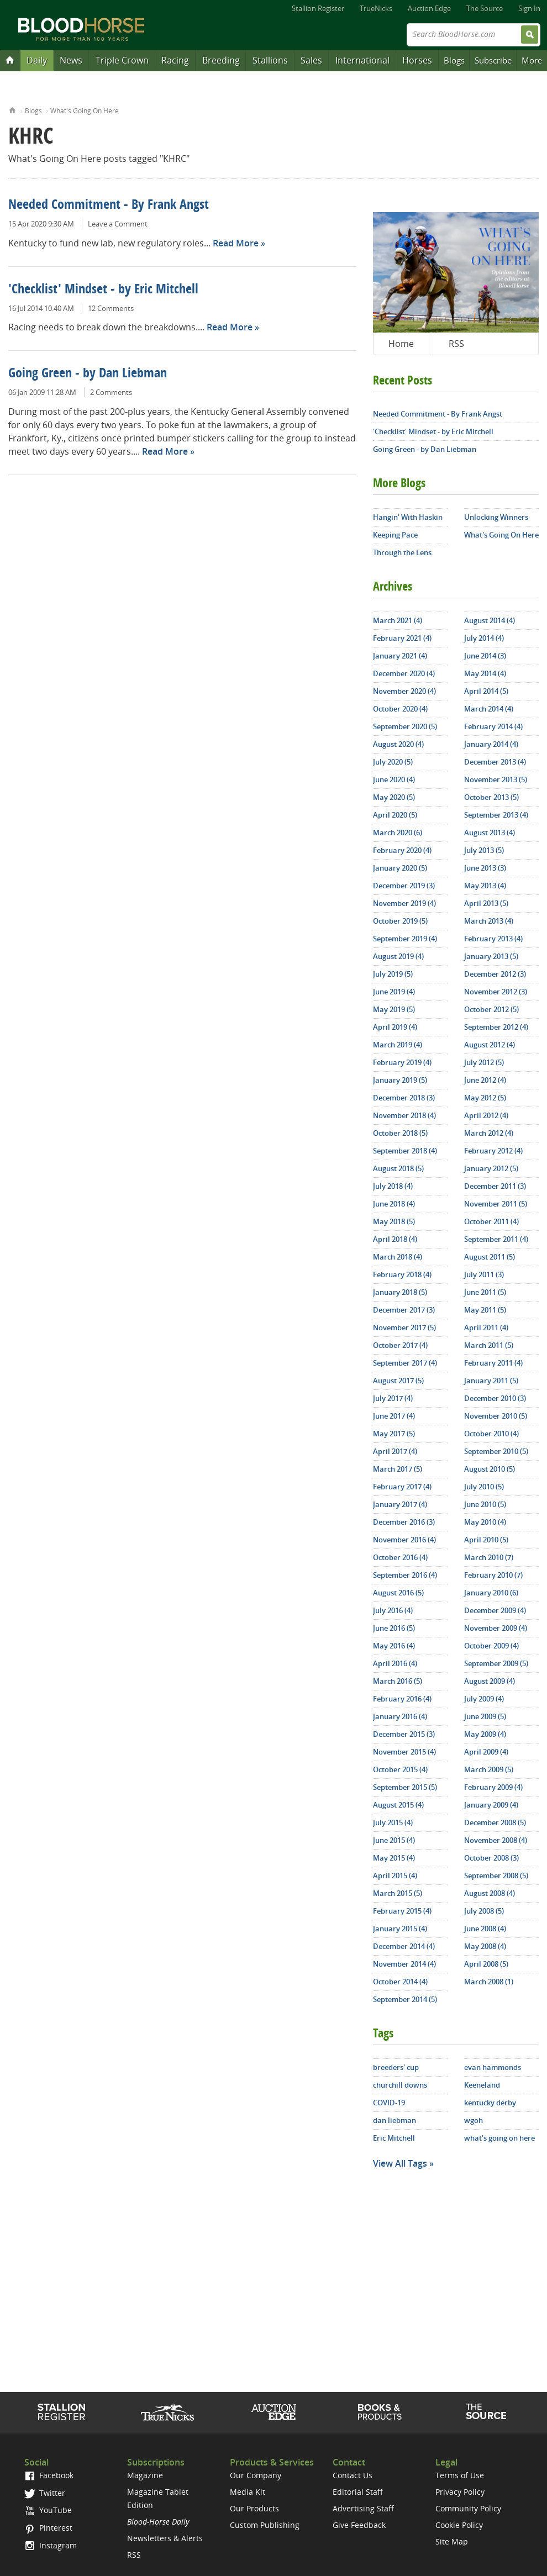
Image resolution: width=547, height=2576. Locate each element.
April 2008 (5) (486, 1964)
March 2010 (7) (488, 1557)
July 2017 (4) (393, 1398)
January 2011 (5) (491, 1381)
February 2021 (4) (402, 638)
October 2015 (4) (400, 1769)
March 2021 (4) (397, 620)
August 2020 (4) (398, 744)
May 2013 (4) (485, 886)
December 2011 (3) (495, 1186)
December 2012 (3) (495, 974)
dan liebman (394, 2120)
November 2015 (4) (404, 1752)
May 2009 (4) (485, 1734)
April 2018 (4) (395, 1239)
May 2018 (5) (394, 1221)
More (532, 60)
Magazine (145, 2475)
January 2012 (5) (491, 1168)
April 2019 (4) (395, 1027)
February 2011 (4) (493, 1363)
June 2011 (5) (485, 1292)
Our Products (254, 2508)
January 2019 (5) (400, 1080)
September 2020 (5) (405, 726)
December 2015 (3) (404, 1734)
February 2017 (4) (402, 1487)
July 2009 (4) (484, 1699)
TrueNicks (376, 8)
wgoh (473, 2120)
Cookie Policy (459, 2525)
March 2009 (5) (488, 1769)
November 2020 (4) (404, 691)
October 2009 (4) (491, 1646)
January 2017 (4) (400, 1504)
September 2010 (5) (496, 1451)
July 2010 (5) (484, 1487)
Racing (175, 60)
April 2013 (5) (486, 903)
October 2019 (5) (400, 921)
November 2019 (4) (404, 903)
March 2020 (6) (397, 832)
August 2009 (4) (489, 1681)
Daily (37, 60)
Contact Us (352, 2475)
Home (12, 109)
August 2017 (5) (398, 1381)
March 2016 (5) (397, 1681)
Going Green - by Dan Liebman (87, 374)
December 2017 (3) (404, 1310)
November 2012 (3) (495, 992)
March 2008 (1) (488, 1982)
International (362, 60)
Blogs (454, 60)
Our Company (255, 2475)
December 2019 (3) (404, 886)
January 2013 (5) (491, 956)
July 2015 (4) (393, 1822)
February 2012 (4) (493, 1151)
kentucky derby (490, 2103)
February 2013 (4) (493, 939)
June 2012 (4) (485, 1080)
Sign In (529, 8)
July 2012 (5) (484, 1062)
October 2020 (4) (400, 709)
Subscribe (493, 60)
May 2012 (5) (485, 1098)
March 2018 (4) (397, 1257)
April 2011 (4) (486, 1327)
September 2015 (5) (405, 1787)
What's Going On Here (84, 110)
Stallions (270, 60)
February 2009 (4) (493, 1787)
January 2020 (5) (400, 868)
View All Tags (400, 2163)
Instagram (50, 2545)
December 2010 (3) (495, 1398)
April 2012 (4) (486, 1115)
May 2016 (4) (394, 1646)
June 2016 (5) (394, 1628)
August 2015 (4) (398, 1805)
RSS (456, 344)
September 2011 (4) (496, 1239)
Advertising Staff (363, 2508)
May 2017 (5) (394, 1434)
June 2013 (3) (485, 868)
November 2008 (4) (495, 1840)
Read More (236, 243)
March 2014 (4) (488, 709)
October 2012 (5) (491, 1009)
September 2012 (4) (496, 1027)
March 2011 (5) (488, 1345)
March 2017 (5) (397, 1469)
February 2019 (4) (402, 1062)
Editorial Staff (358, 2492)
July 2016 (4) (393, 1610)
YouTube (48, 2510)
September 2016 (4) (405, 1575)
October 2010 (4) (491, 1434)
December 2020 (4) (404, 673)
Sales (311, 60)
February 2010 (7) (493, 1575)
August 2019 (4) (398, 956)
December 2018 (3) (404, 1098)
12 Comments (111, 308)
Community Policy (468, 2508)
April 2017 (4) (395, 1451)
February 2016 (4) (402, 1699)
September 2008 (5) (496, 1875)
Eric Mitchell (394, 2138)
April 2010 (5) (486, 1540)
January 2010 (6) (491, 1593)
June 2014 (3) (485, 656)
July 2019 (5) (393, 974)
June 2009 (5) (485, 1716)
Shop (380, 2412)
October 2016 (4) (400, 1557)
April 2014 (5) (486, 691)
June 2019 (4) (394, 992)
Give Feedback (359, 2525)
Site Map (451, 2541)
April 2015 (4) (395, 1875)
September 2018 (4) (405, 1151)
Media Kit (247, 2492)
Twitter (44, 2493)
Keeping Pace (395, 535)
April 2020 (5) (395, 815)
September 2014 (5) (405, 1999)
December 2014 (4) (404, 1946)
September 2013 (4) (496, 815)
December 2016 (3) (404, 1522)
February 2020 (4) (402, 850)
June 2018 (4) (394, 1204)
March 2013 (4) (488, 921)
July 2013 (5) (484, 850)
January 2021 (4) (400, 656)
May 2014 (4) (485, 673)
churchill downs (400, 2085)
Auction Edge (429, 8)
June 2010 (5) (485, 1504)
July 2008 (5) (484, 1911)
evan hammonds (492, 2067)
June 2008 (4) (485, 1929)
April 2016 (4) (395, 1663)
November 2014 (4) (404, 1964)
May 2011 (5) (485, 1310)
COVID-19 (389, 2103)
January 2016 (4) (400, 1716)
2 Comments (111, 392)
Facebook (48, 2475)
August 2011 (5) (489, 1257)
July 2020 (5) (393, 762)
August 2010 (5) (489, 1469)
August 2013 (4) (489, 832)
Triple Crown (122, 60)
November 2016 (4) (404, 1540)
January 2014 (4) (491, 744)
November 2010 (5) (495, 1416)
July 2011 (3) (484, 1274)
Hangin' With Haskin (408, 517)
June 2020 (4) (394, 779)
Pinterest (48, 2527)
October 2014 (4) (400, 1982)
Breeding (221, 60)
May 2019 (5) (394, 1009)
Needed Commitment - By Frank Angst (108, 205)
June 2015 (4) (394, 1840)
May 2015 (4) (394, 1858)
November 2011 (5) (495, 1204)
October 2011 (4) (491, 1221)
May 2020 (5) (394, 797)
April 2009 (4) (486, 1752)
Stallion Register (318, 8)
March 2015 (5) (397, 1893)
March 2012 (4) (488, 1133)
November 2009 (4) (495, 1628)
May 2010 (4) (485, 1522)
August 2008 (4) (489, 1893)
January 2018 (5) (400, 1292)
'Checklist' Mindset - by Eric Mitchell (103, 290)
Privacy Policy (460, 2492)
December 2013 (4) (495, 762)
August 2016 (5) (398, 1593)
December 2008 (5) (495, 1822)
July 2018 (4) (393, 1186)
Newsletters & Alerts (165, 2538)
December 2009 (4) (495, 1610)
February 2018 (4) (402, 1274)
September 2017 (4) (405, 1363)
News (71, 60)
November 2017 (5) (404, 1327)
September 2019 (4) (405, 939)
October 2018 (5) (400, 1133)
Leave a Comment (118, 224)
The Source (484, 8)
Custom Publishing (264, 2525)
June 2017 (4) (394, 1416)
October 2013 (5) (491, 797)
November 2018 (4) (404, 1115)
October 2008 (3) (491, 1858)
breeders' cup (396, 2067)
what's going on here (499, 2138)
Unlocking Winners (496, 517)
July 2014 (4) (484, 638)
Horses (417, 60)
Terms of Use (459, 2475)
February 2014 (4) (493, 726)
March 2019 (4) (397, 1045)
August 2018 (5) (398, 1168)
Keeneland (482, 2085)
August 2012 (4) (489, 1045)
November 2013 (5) (495, 779)
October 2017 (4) (400, 1345)
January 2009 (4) (491, 1805)
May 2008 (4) (485, 1946)
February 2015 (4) (402, 1911)
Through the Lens (402, 552)
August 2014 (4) (489, 620)
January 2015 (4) (400, 1929)
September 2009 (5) (496, 1663)
